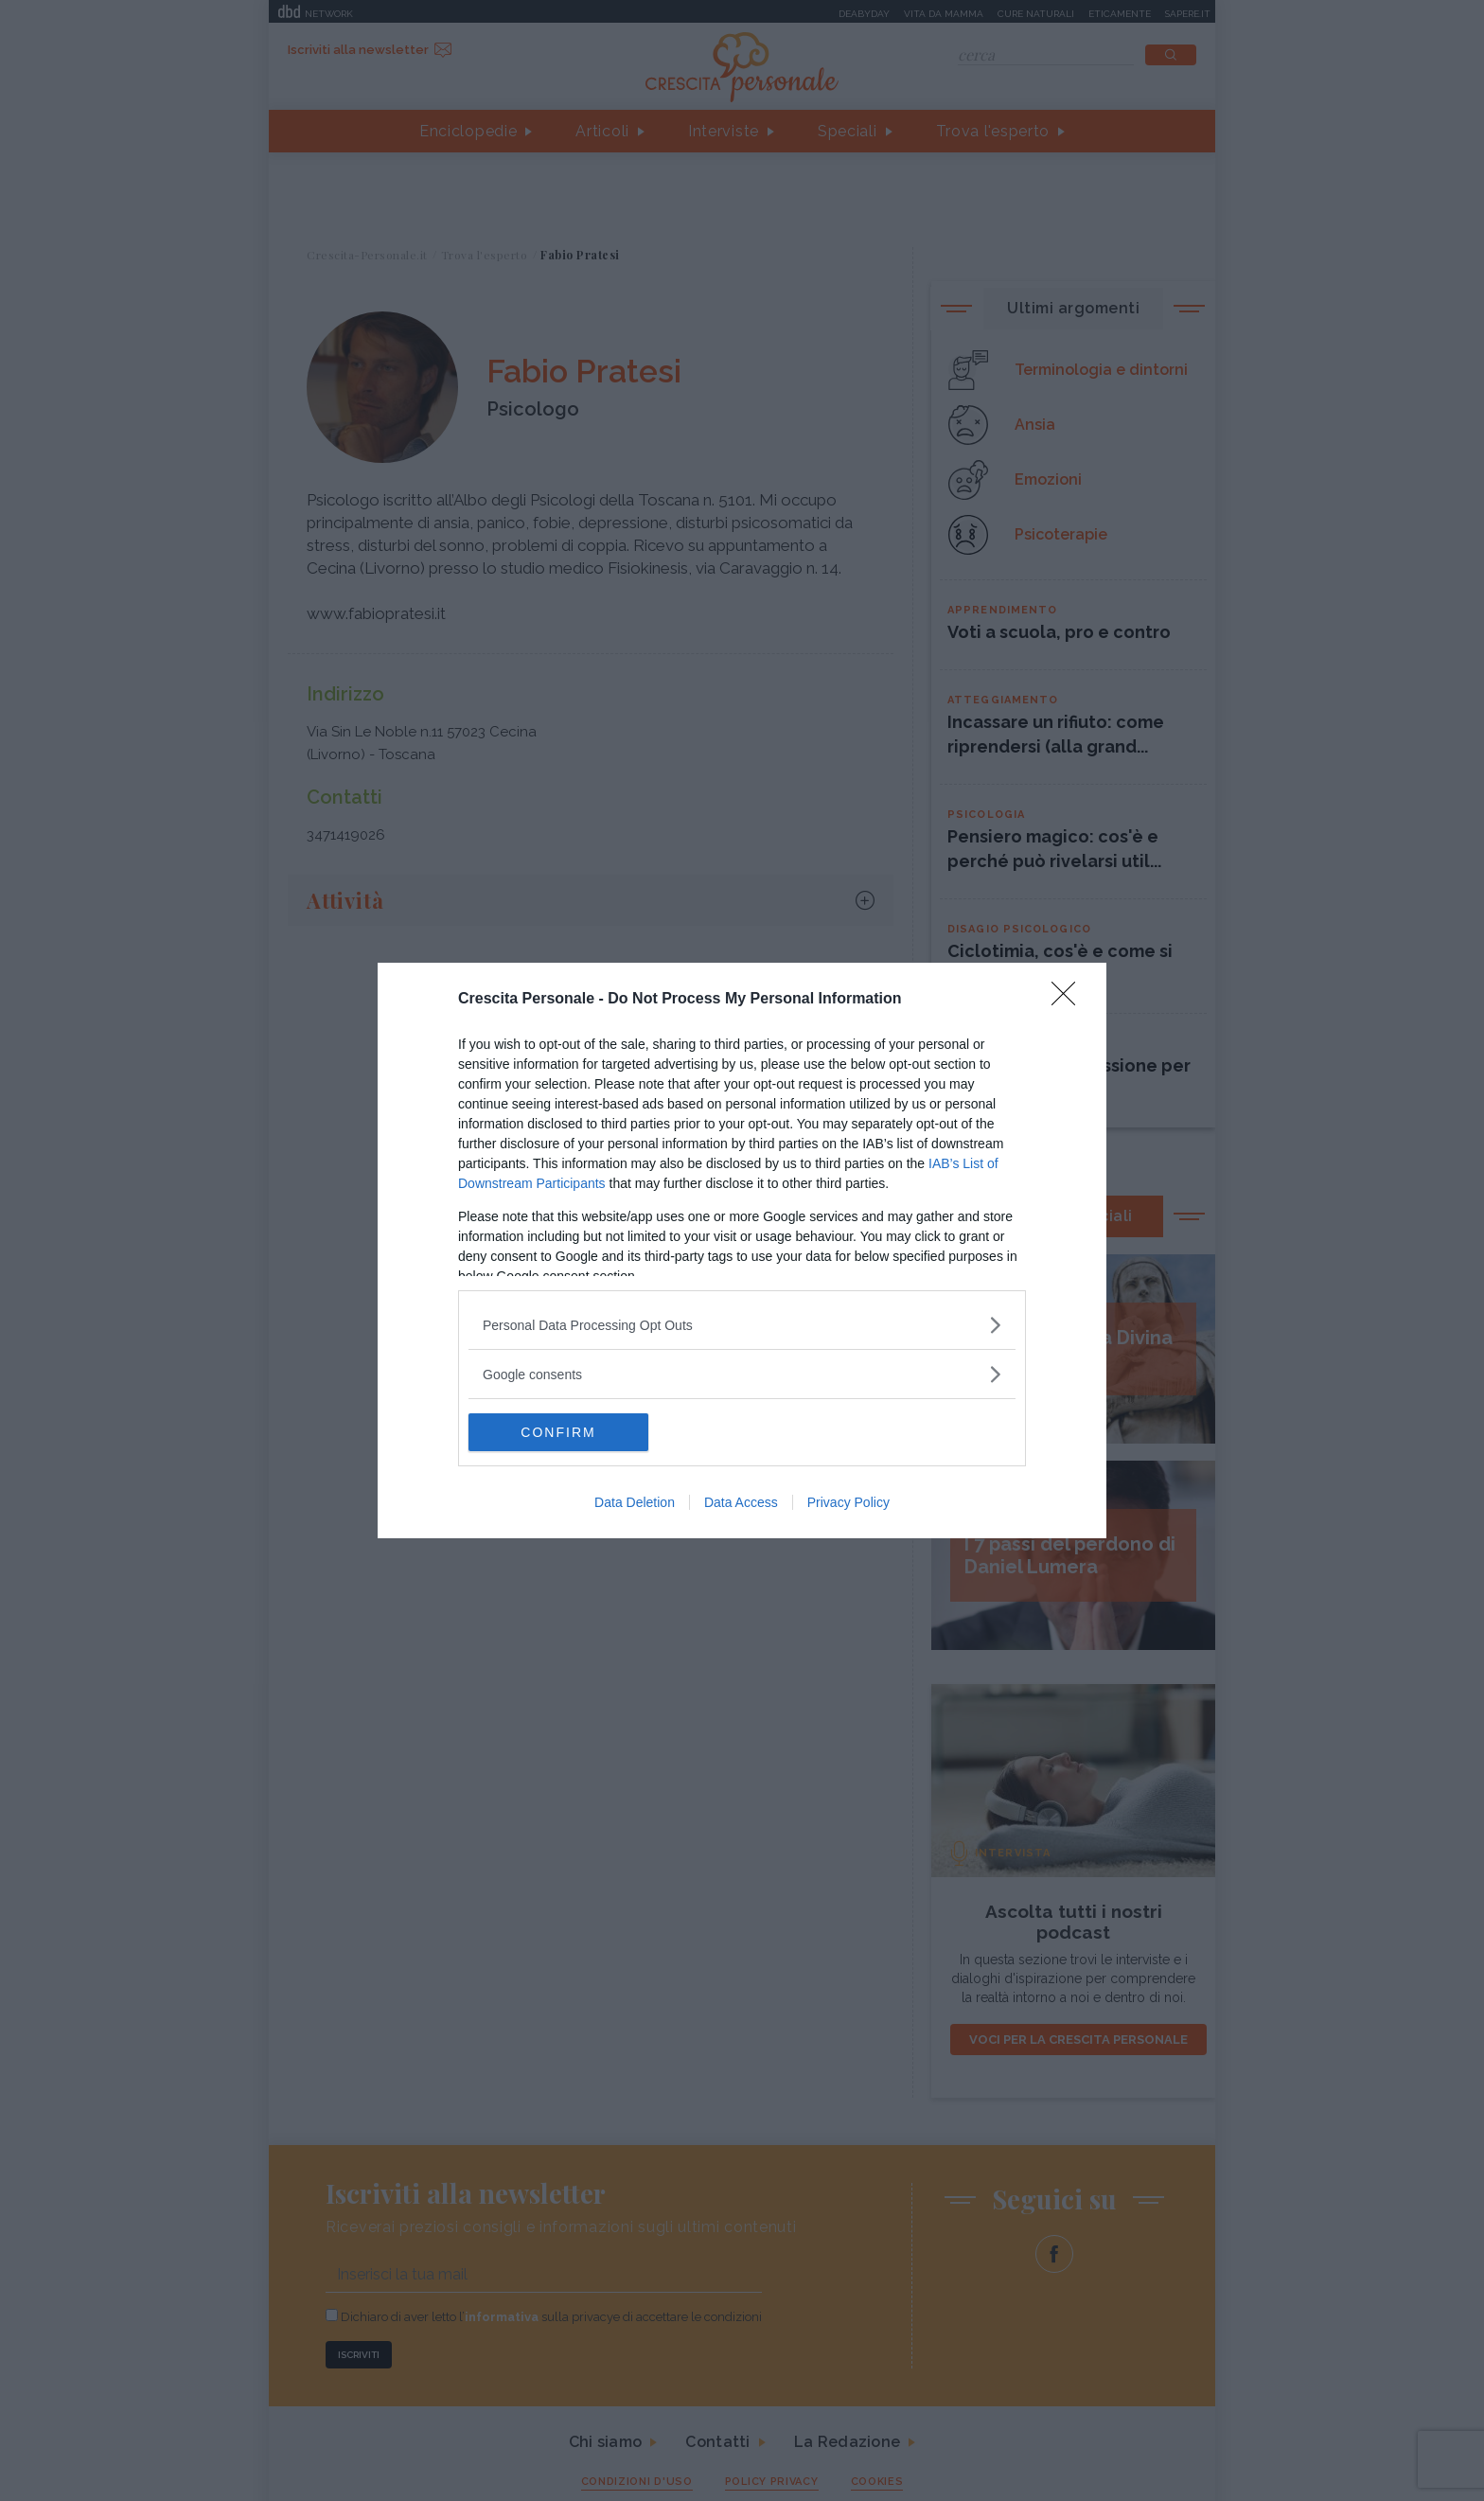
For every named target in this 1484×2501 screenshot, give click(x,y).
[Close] (1069, 1000)
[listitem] (742, 1325)
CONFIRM (558, 1432)
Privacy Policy (848, 1502)
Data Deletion (634, 1502)
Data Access (741, 1502)
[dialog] (742, 1250)
